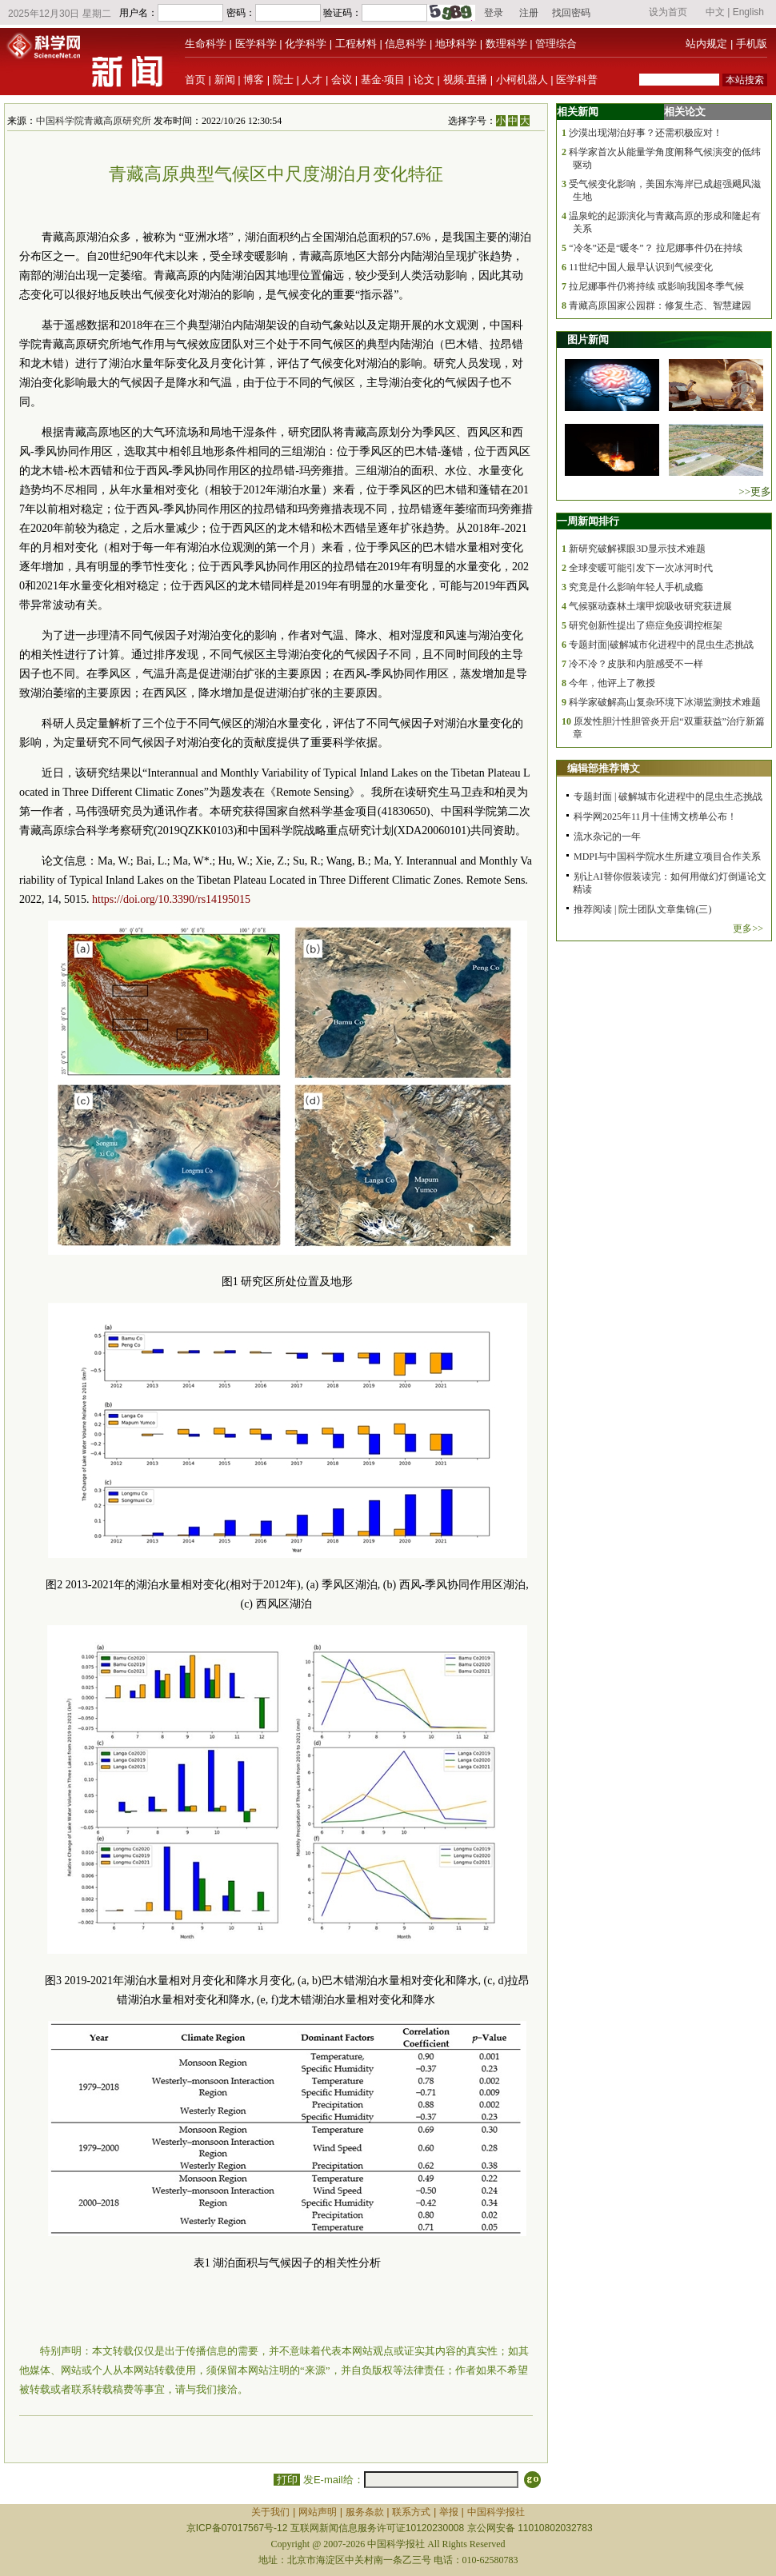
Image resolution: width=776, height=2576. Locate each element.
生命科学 (205, 44)
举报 (448, 2512)
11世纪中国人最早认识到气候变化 (641, 267)
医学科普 (577, 80)
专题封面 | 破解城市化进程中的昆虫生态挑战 (668, 796)
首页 (195, 80)
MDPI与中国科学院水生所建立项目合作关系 (667, 856)
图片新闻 (588, 339)
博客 (253, 80)
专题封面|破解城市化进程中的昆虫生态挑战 (661, 644)
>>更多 (754, 491)
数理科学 (506, 44)
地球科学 (456, 44)
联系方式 (411, 2512)
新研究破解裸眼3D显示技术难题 (637, 548)
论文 (424, 80)
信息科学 (405, 44)
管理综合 (556, 44)
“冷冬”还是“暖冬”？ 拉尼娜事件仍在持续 (655, 248)
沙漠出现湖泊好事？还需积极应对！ (645, 132)
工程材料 (356, 44)
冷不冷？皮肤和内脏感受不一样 (636, 663)
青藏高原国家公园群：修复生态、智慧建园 (660, 305)
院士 (283, 80)
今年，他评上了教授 (612, 683)
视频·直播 (465, 80)
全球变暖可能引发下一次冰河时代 (641, 567)
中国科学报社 (496, 2512)
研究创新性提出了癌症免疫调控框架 (645, 625)
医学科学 (256, 44)
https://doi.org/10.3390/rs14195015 (171, 899)
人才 (312, 80)
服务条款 (365, 2512)
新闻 (224, 80)
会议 (341, 80)
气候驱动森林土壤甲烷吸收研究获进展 (650, 606)
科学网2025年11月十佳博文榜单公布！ (655, 816)
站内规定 (706, 44)
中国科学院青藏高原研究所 (93, 120)
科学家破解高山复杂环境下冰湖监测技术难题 (665, 702)
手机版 (751, 44)
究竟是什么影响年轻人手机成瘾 (636, 587)
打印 (287, 2480)
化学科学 (305, 44)
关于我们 (270, 2512)
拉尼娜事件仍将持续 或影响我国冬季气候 (656, 286)
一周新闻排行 (588, 521)
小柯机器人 (522, 80)
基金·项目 (383, 80)
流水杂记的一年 (607, 836)
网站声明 (317, 2512)
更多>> (748, 928)
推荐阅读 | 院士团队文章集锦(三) (642, 909)
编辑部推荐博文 (603, 768)
